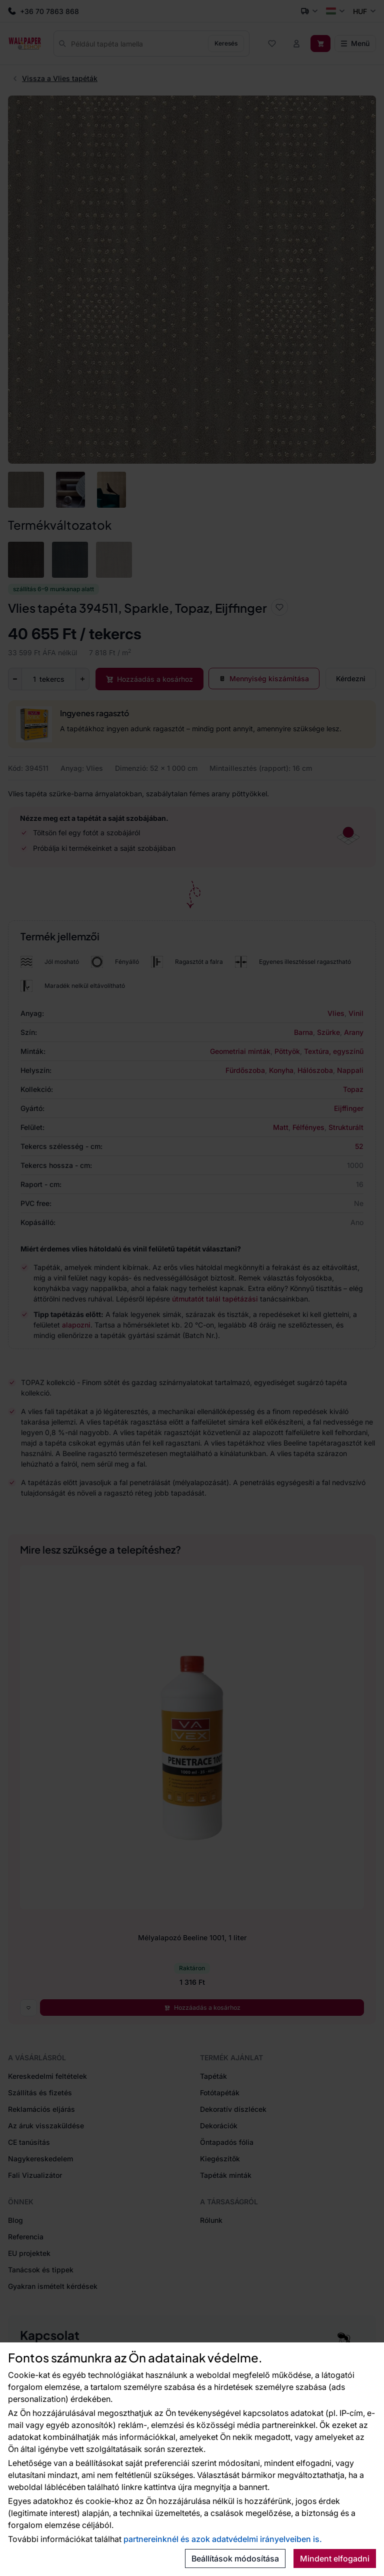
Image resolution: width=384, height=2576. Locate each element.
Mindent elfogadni (335, 2558)
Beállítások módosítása (235, 2558)
